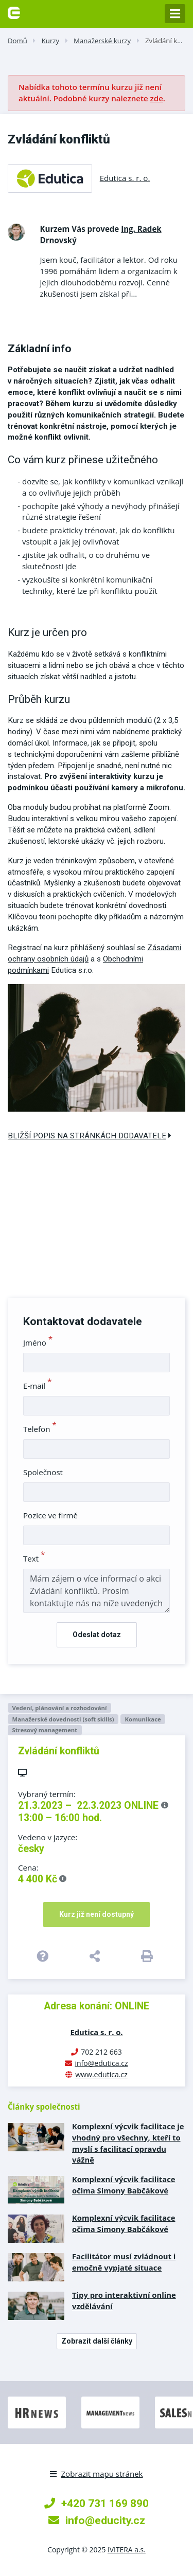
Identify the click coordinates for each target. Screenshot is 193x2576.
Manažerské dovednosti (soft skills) (63, 1719)
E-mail (37, 1386)
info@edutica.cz (101, 2063)
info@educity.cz (96, 2520)
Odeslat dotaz (97, 1634)
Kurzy (50, 40)
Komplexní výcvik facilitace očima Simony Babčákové (124, 2185)
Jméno (37, 1342)
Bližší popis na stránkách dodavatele (89, 1135)
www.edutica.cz (101, 2074)
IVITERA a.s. (127, 2549)
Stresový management (44, 1730)
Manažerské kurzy (102, 40)
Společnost (43, 1472)
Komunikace (143, 1719)
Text (34, 1558)
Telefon (40, 1429)
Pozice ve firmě (50, 1515)
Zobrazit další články (96, 2341)
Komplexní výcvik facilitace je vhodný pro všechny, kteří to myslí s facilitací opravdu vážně (128, 2143)
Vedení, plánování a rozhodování (59, 1708)
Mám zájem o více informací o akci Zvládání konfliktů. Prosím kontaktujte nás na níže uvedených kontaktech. (96, 1591)
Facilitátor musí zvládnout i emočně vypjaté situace (124, 2262)
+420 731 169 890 (96, 2503)
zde (156, 98)
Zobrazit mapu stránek (96, 2474)
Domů (17, 40)
